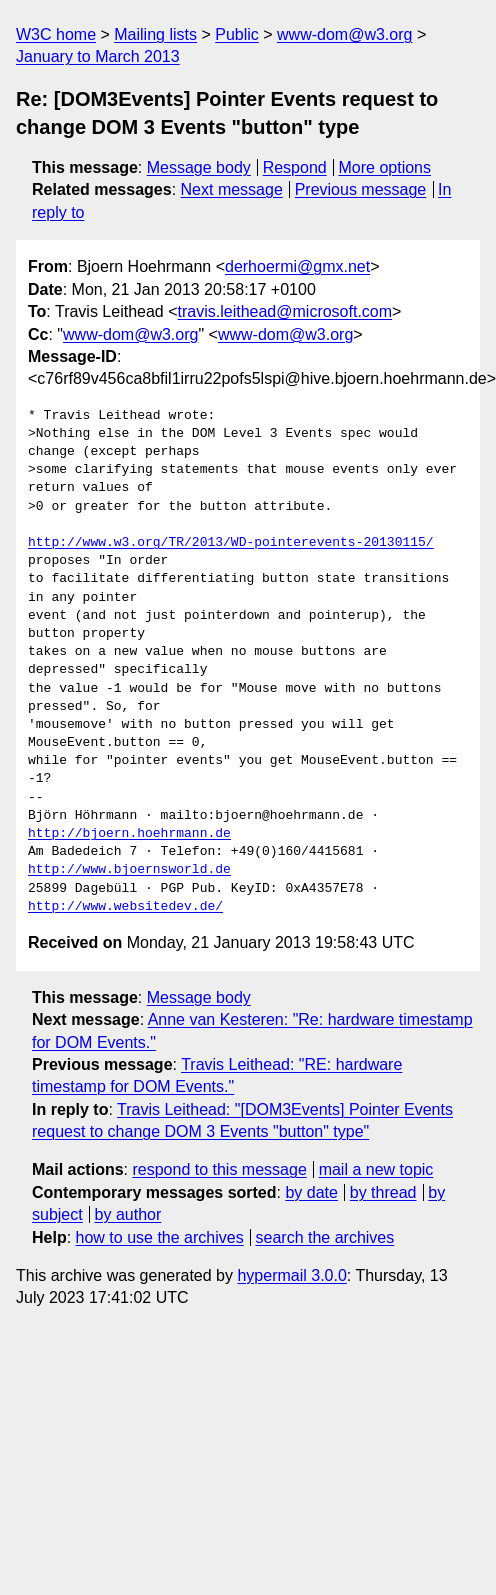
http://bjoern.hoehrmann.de (129, 834)
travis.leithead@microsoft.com (285, 311)
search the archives (325, 1237)
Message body (199, 167)
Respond (295, 167)
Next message (232, 189)
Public (237, 34)
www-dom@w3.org (344, 34)
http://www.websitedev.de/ (125, 907)
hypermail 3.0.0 (291, 1275)
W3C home (56, 34)
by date (311, 1192)
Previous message (361, 189)
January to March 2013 (98, 56)
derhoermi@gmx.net (297, 266)
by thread (383, 1192)
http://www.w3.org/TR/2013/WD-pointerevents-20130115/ (231, 543)
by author (128, 1214)
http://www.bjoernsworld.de (129, 870)
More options (385, 167)
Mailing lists (155, 34)
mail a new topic (376, 1169)
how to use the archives (160, 1237)
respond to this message (219, 1169)
